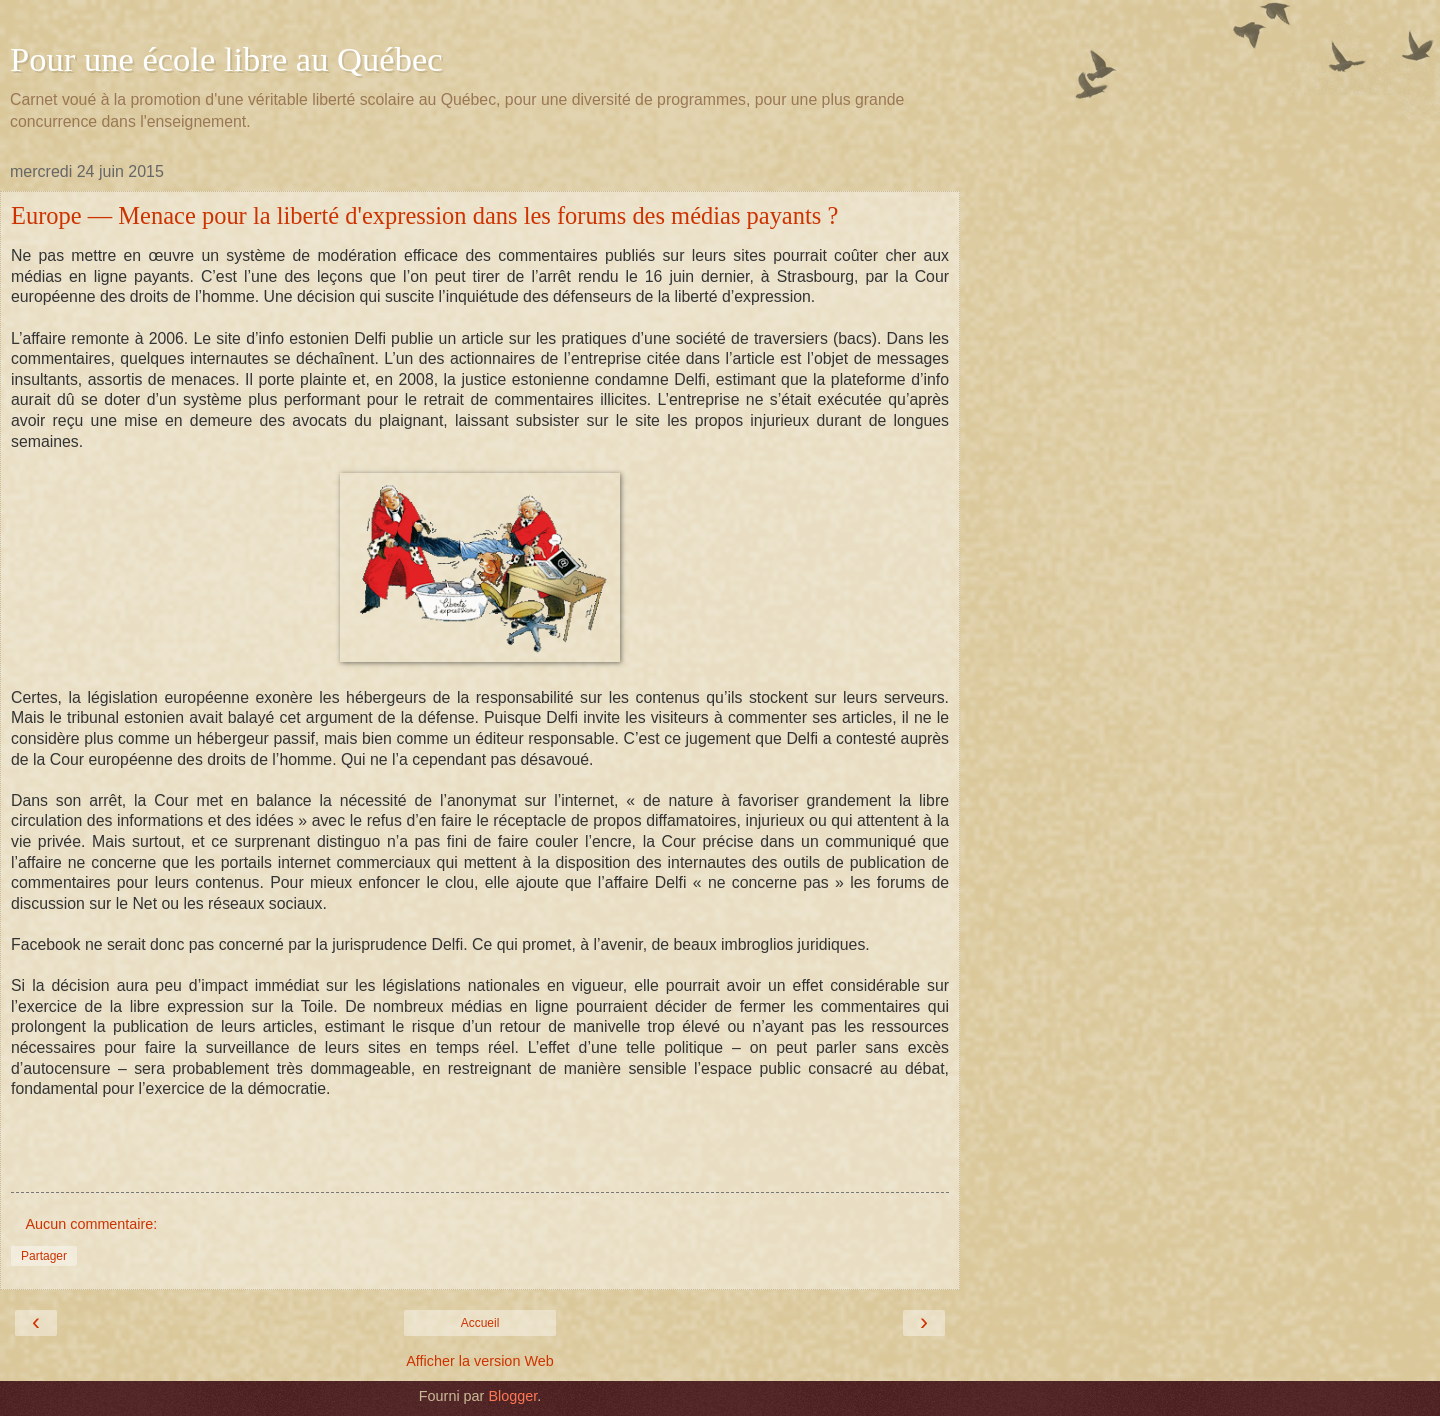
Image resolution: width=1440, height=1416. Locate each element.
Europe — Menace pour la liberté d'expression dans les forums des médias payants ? (424, 215)
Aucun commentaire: (91, 1224)
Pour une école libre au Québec (226, 59)
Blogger (512, 1396)
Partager (44, 1256)
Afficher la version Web (479, 1361)
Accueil (480, 1323)
